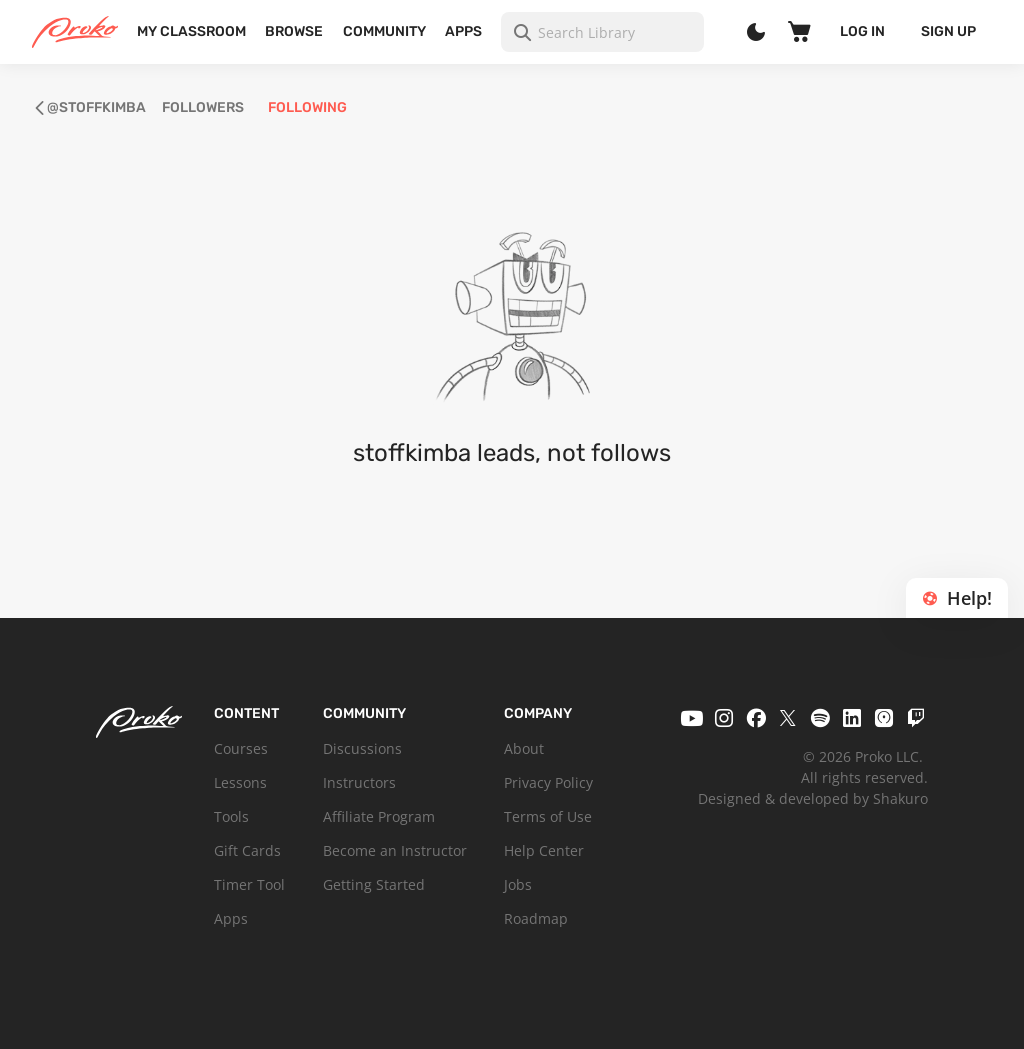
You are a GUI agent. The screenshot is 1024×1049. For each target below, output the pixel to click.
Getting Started (374, 884)
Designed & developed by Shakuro (813, 798)
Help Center (544, 850)
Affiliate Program (379, 816)
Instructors (359, 782)
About (524, 748)
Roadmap (536, 918)
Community (384, 31)
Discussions (362, 748)
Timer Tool (249, 884)
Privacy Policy (548, 782)
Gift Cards (247, 850)
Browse (294, 31)
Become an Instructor (395, 850)
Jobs (518, 884)
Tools (231, 816)
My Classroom (191, 31)
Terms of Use (548, 816)
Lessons (240, 782)
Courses (241, 748)
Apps (463, 31)
